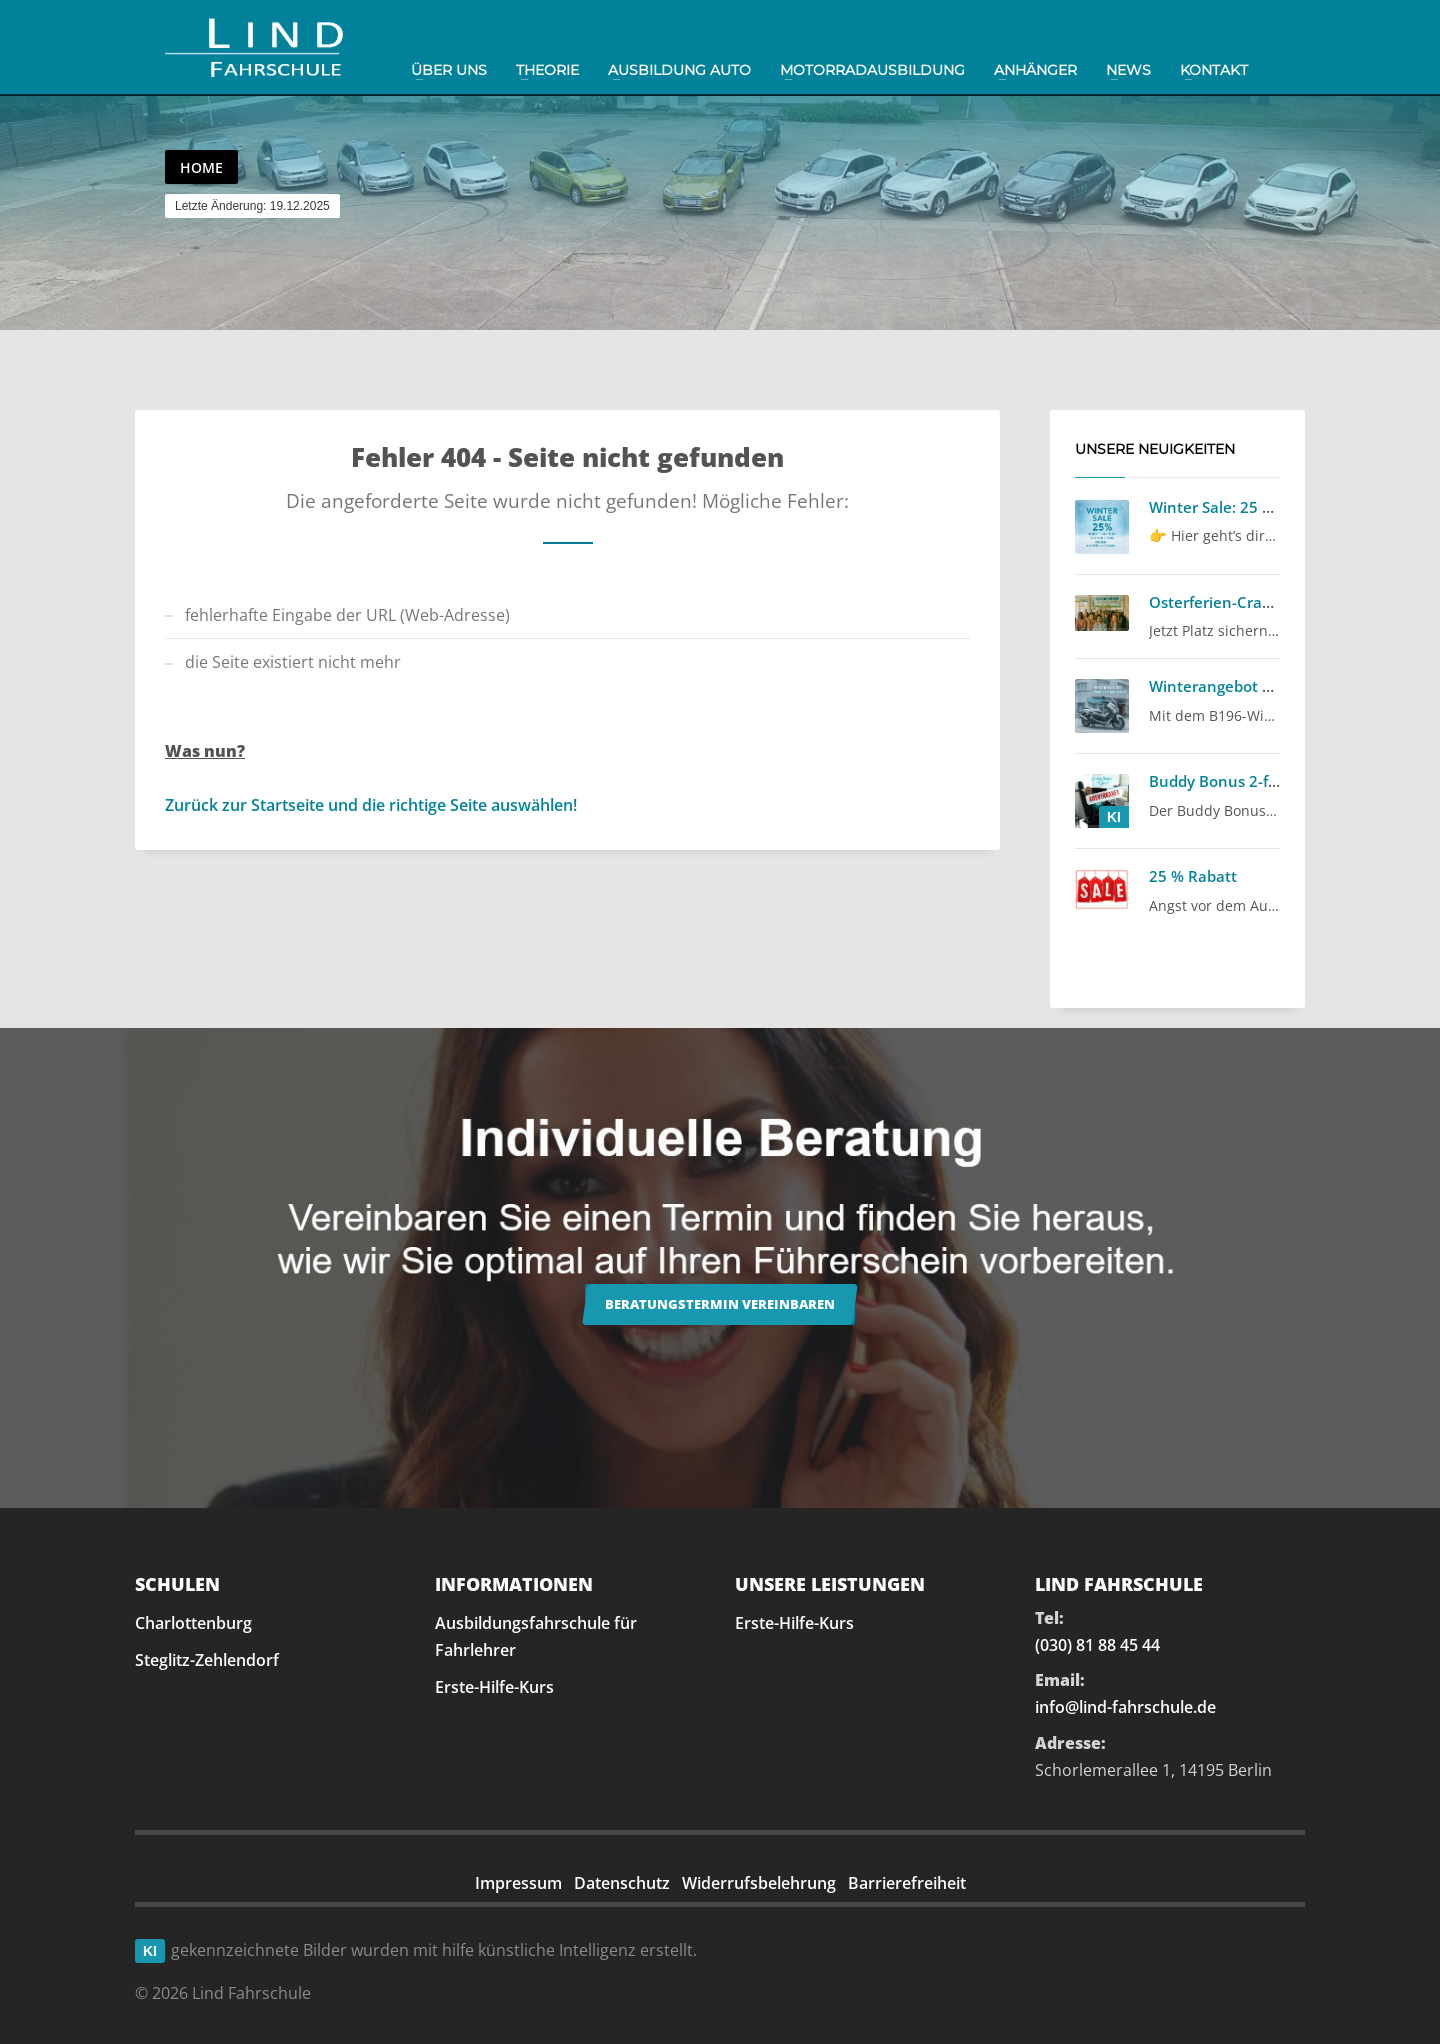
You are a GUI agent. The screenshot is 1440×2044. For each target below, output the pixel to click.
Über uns (449, 70)
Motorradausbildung (872, 70)
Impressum (518, 1883)
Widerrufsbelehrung (759, 1883)
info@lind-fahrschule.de (1125, 1707)
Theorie (547, 70)
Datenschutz (622, 1883)
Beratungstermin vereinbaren (720, 1304)
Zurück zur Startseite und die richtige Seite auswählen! (371, 805)
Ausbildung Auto (679, 70)
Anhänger (1035, 70)
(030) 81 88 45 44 (1097, 1645)
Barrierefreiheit (907, 1883)
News (1128, 70)
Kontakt (1214, 70)
